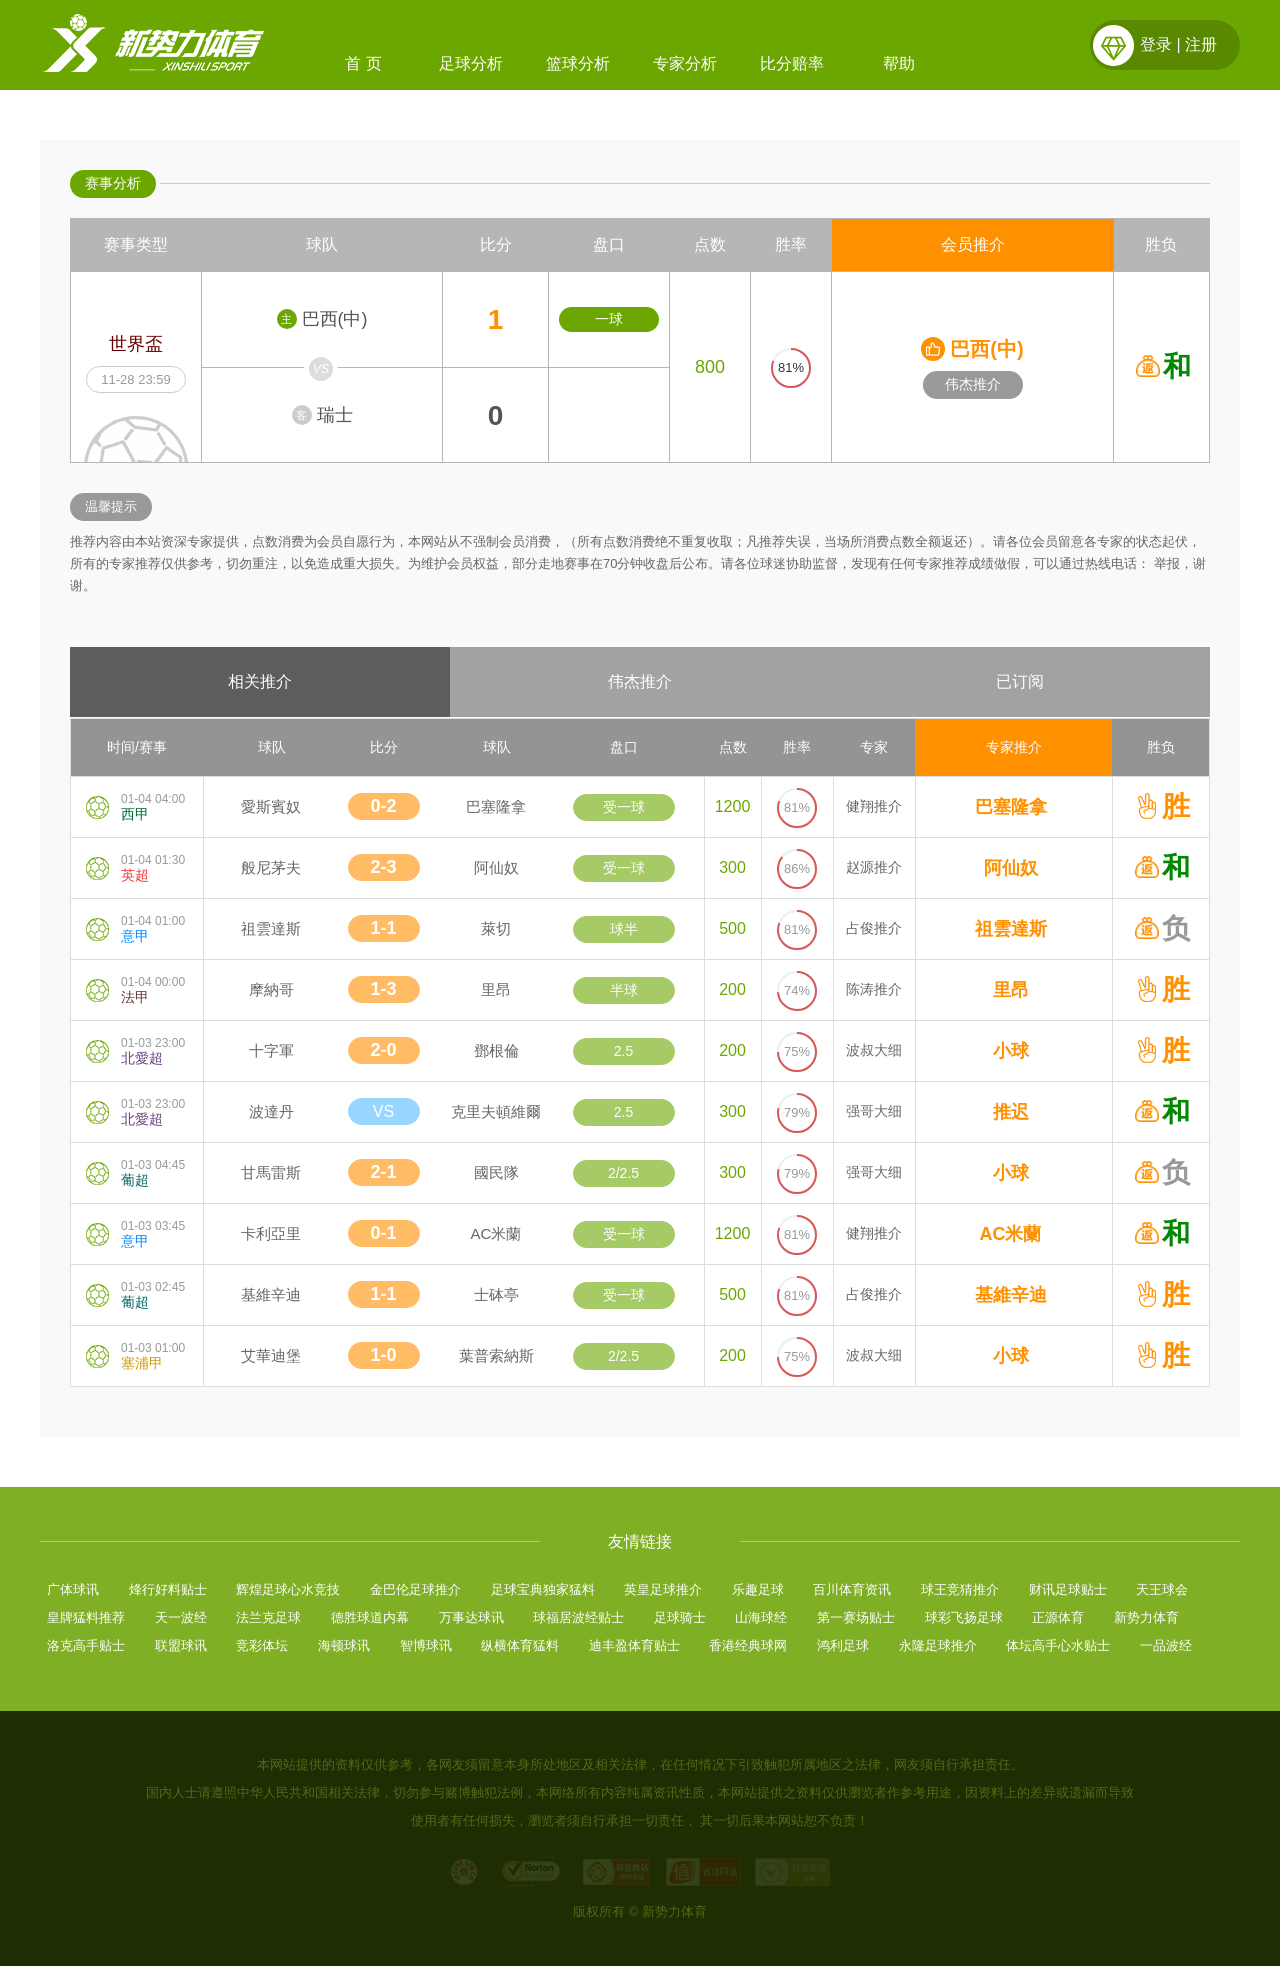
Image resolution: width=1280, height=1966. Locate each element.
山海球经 (761, 1617)
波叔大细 (874, 1050)
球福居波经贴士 (578, 1617)
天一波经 (181, 1617)
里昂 (1011, 990)
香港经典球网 (748, 1645)
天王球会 (1162, 1589)
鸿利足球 (843, 1645)
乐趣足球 (758, 1589)
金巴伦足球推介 (415, 1589)
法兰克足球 (268, 1617)
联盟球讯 (181, 1645)
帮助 (899, 63)
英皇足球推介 (663, 1589)
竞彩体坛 (262, 1645)
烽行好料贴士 (168, 1589)
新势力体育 (1146, 1617)
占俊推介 (874, 928)
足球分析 (471, 63)
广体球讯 (73, 1589)
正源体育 (1058, 1617)
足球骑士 (680, 1617)
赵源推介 (874, 867)
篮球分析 (578, 63)
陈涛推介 (874, 989)
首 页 (363, 63)
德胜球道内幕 (370, 1617)
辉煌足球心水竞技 (288, 1589)
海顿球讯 (344, 1645)
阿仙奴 (1011, 868)
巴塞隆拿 (1011, 807)
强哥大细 (874, 1111)
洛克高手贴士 (86, 1645)
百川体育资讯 (852, 1589)
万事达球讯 (471, 1617)
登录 (1156, 44)
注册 (1201, 44)
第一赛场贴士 (856, 1617)
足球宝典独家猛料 (543, 1589)
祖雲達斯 (1011, 929)
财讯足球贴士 (1068, 1589)
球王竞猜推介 (960, 1589)
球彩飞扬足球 (964, 1617)
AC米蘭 (1011, 1234)
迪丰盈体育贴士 (634, 1645)
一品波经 (1166, 1645)
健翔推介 (874, 806)
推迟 (1011, 1112)
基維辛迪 (1011, 1295)
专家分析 (685, 63)
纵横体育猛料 (520, 1645)
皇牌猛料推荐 (86, 1617)
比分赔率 (792, 63)
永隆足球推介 (938, 1645)
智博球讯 (426, 1645)
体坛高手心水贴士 (1058, 1645)
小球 (1011, 1051)
